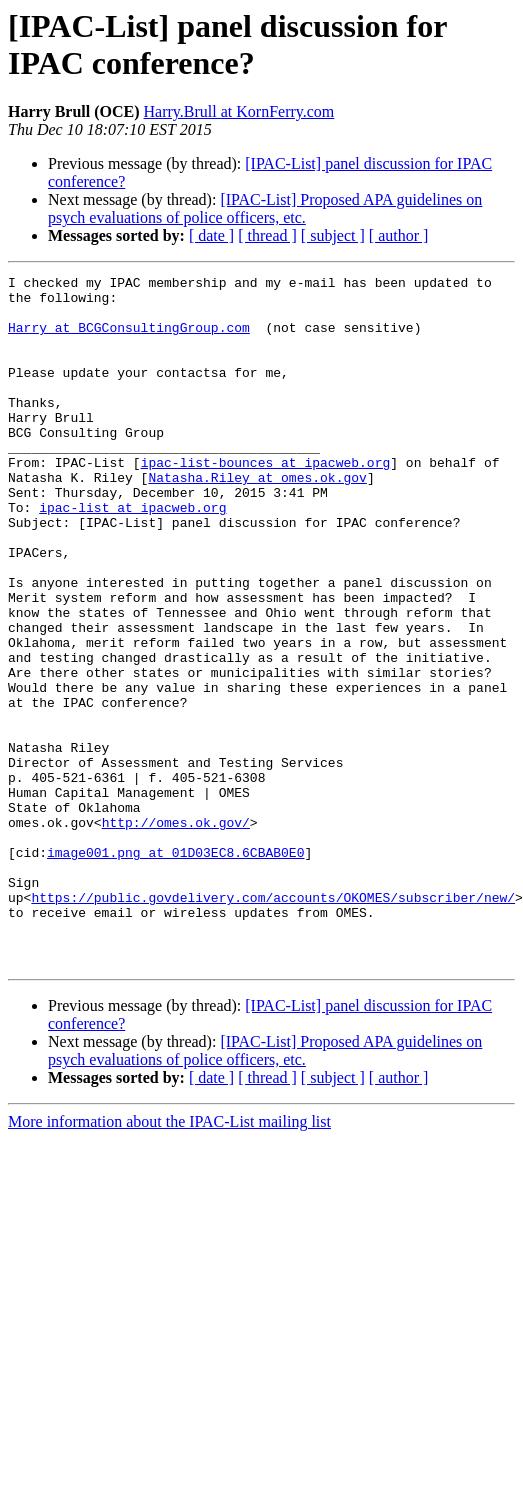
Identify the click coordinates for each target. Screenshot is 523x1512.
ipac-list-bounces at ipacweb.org (266, 501)
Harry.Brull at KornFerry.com (239, 111)
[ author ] (399, 235)
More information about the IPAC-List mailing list (169, 1259)
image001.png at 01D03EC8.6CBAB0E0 (175, 969)
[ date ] (211, 235)
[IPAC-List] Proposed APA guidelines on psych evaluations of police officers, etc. (265, 208)
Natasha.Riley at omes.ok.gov (257, 519)
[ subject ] (333, 235)
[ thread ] (267, 235)
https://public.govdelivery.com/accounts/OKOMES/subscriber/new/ (273, 1023)
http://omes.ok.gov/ (176, 933)
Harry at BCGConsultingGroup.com (129, 339)
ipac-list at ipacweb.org (132, 555)
